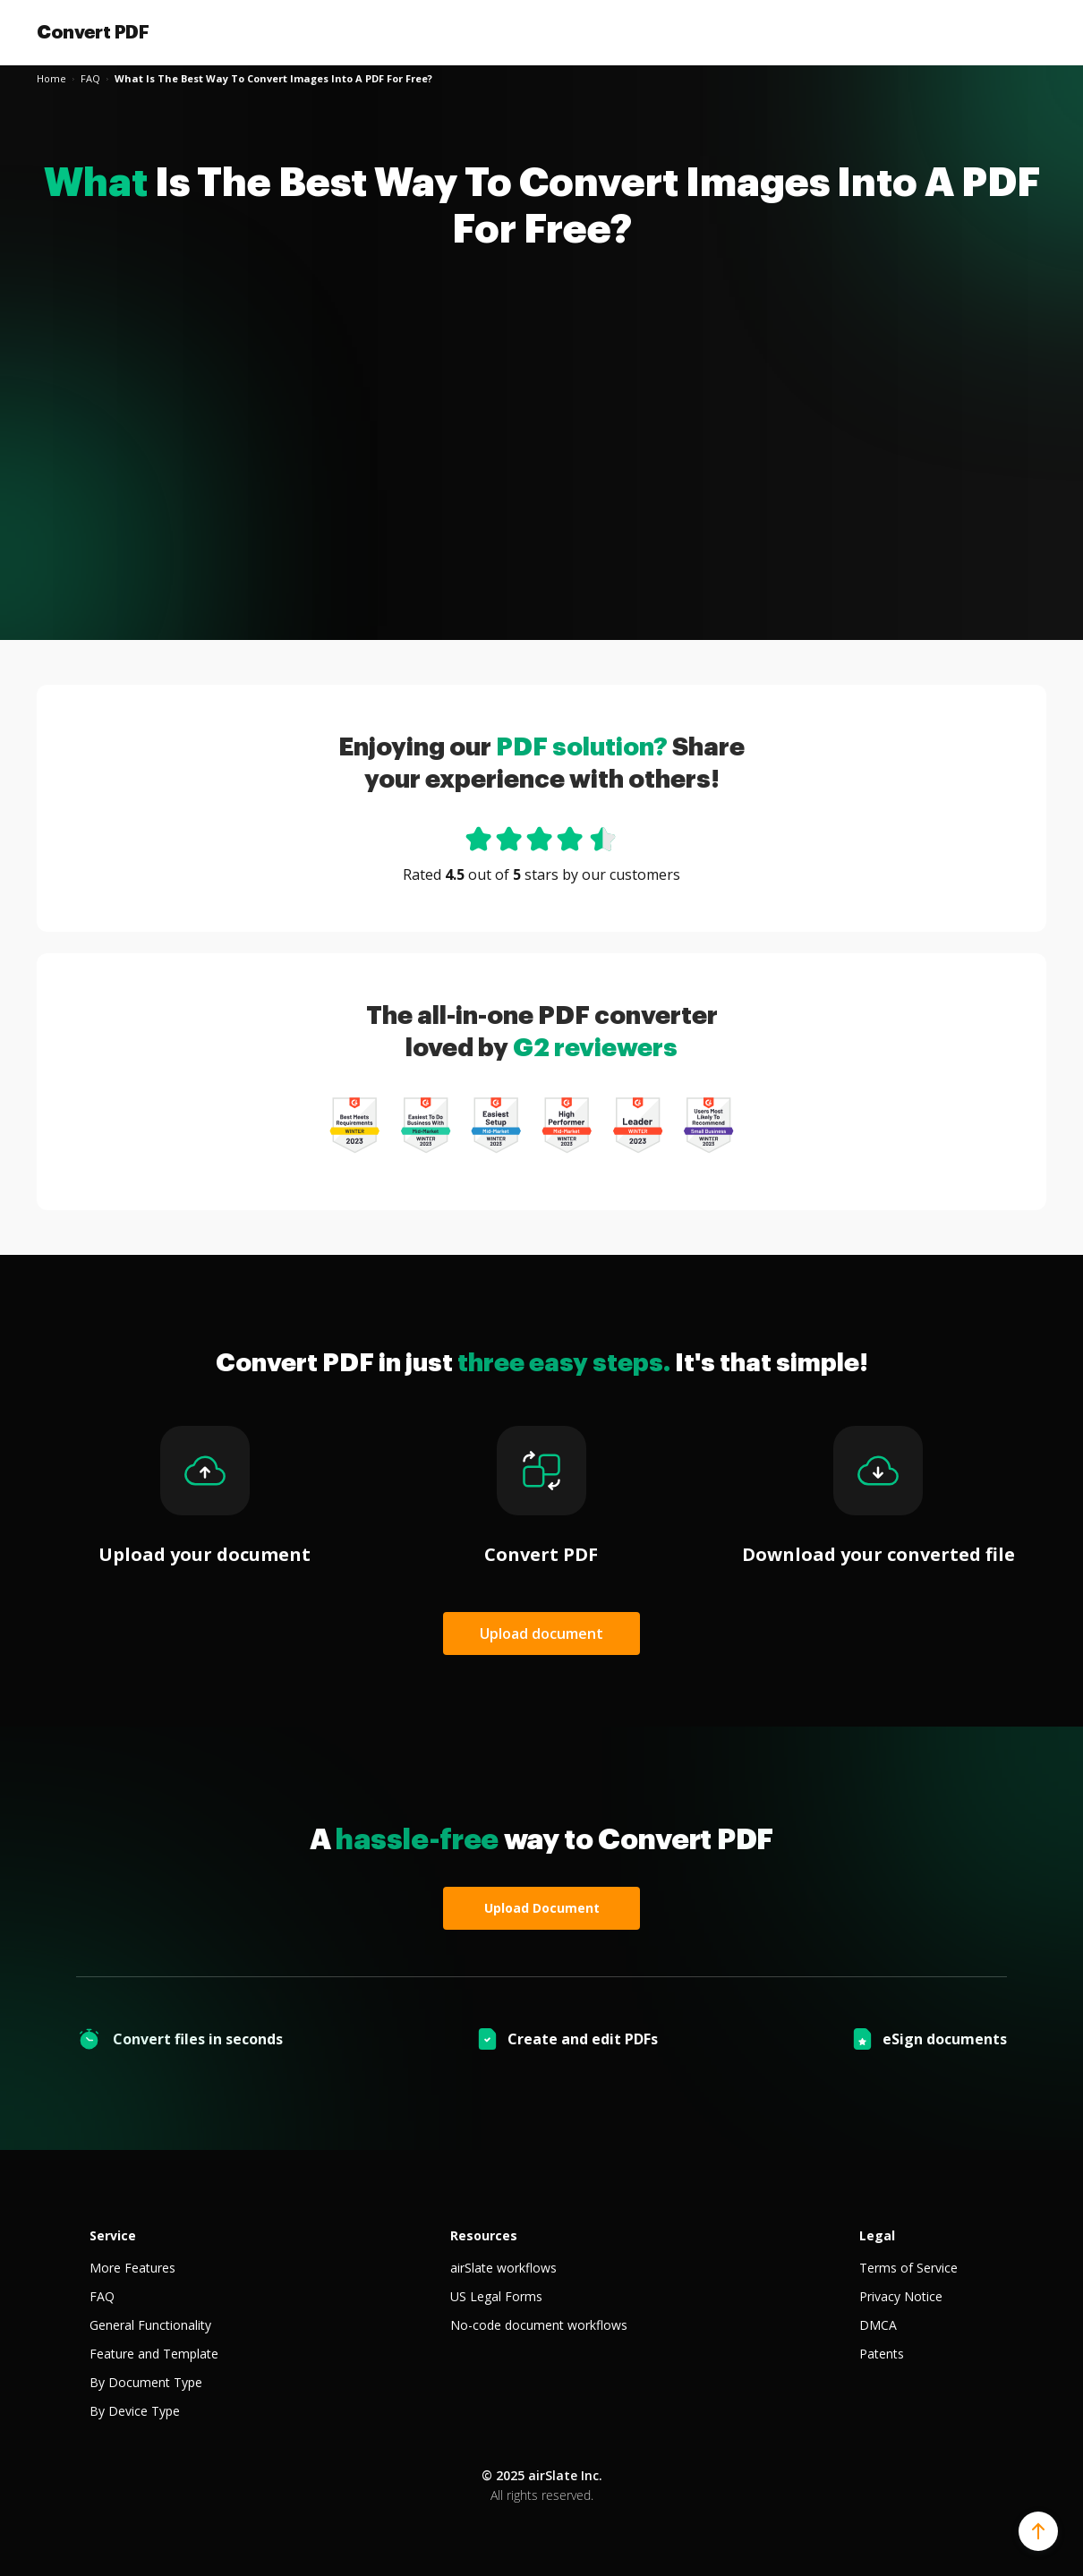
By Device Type (135, 2410)
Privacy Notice (900, 2296)
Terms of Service (908, 2267)
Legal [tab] (877, 2235)
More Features (132, 2267)
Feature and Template (154, 2353)
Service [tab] (113, 2235)
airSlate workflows (503, 2267)
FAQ (102, 2296)
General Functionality (150, 2324)
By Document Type (146, 2382)
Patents (881, 2353)
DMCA (878, 2324)
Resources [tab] (483, 2235)
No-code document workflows (538, 2324)
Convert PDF (93, 32)
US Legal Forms (496, 2296)
